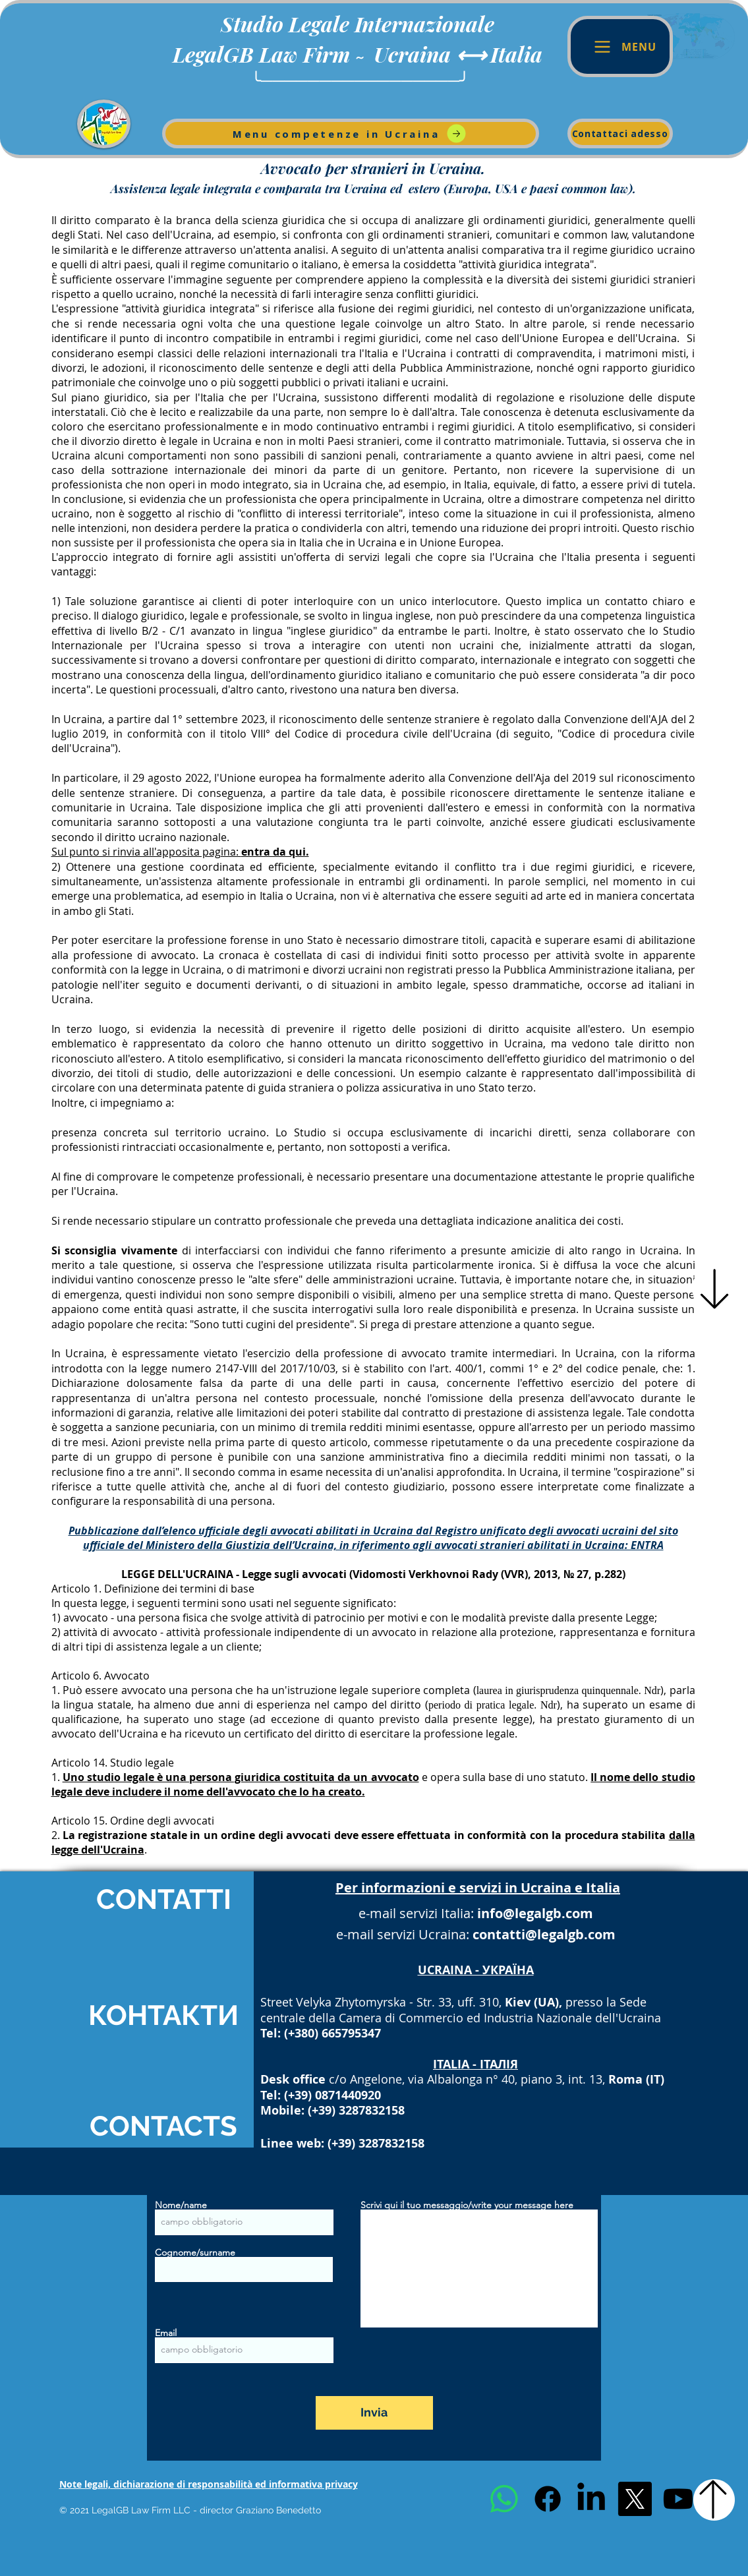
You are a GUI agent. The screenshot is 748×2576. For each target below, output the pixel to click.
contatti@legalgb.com (544, 1934)
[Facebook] (548, 2499)
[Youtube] (678, 2499)
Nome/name (181, 2205)
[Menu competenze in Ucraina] (350, 133)
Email (166, 2332)
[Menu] (620, 46)
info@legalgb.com (535, 1913)
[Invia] (374, 2413)
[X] (635, 2499)
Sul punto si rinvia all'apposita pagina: (180, 851)
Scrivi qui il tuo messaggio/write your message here (466, 2205)
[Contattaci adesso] (620, 133)
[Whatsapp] (504, 2499)
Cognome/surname (195, 2252)
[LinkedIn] (591, 2499)
